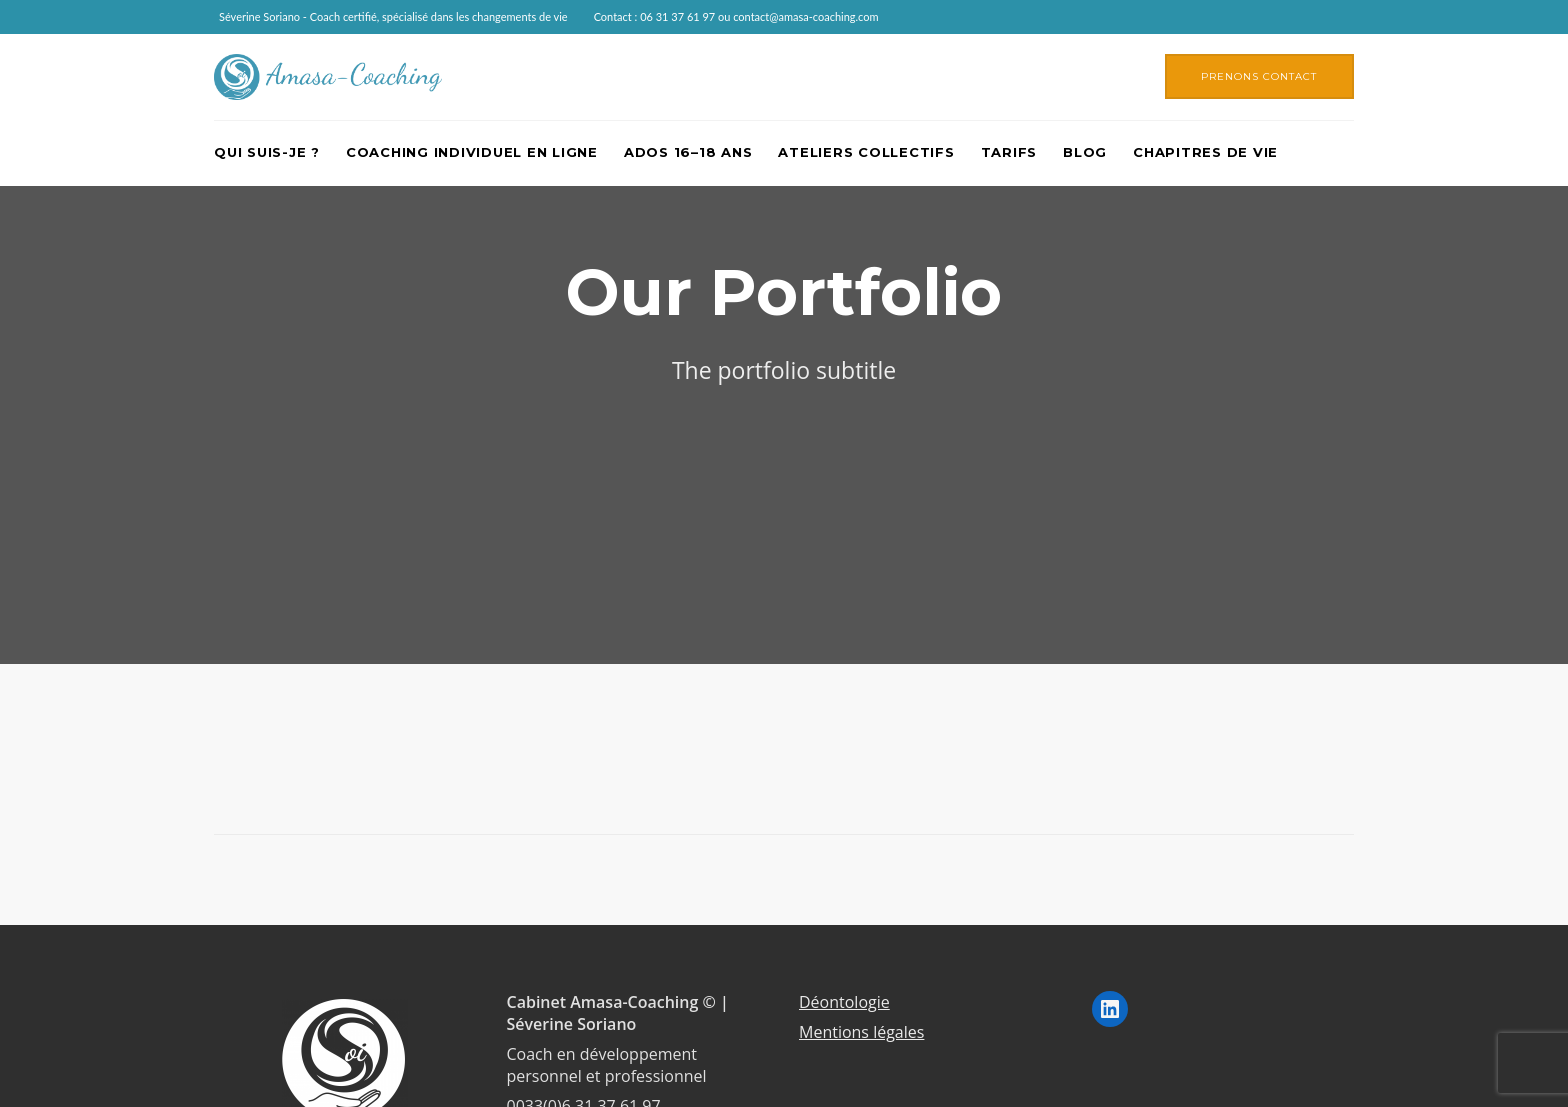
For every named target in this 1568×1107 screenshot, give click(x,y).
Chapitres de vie (1205, 152)
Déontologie (844, 1002)
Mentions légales (861, 1032)
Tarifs (1009, 152)
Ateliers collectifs (866, 152)
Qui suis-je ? (267, 152)
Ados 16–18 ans (688, 152)
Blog (1085, 152)
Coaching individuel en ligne (472, 152)
